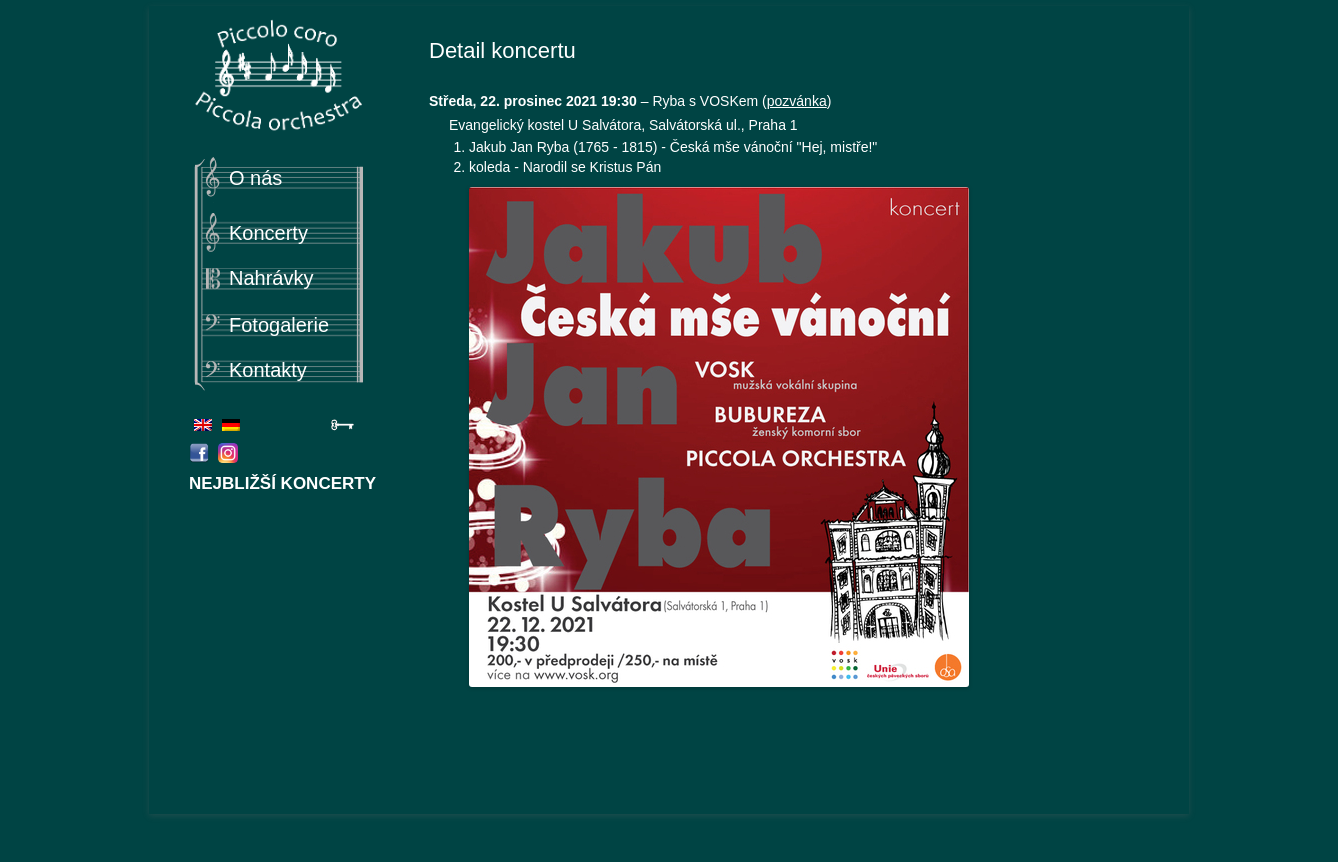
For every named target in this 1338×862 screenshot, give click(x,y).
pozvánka (797, 101)
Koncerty (268, 233)
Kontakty (268, 370)
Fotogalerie (279, 325)
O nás (255, 178)
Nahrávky (271, 278)
